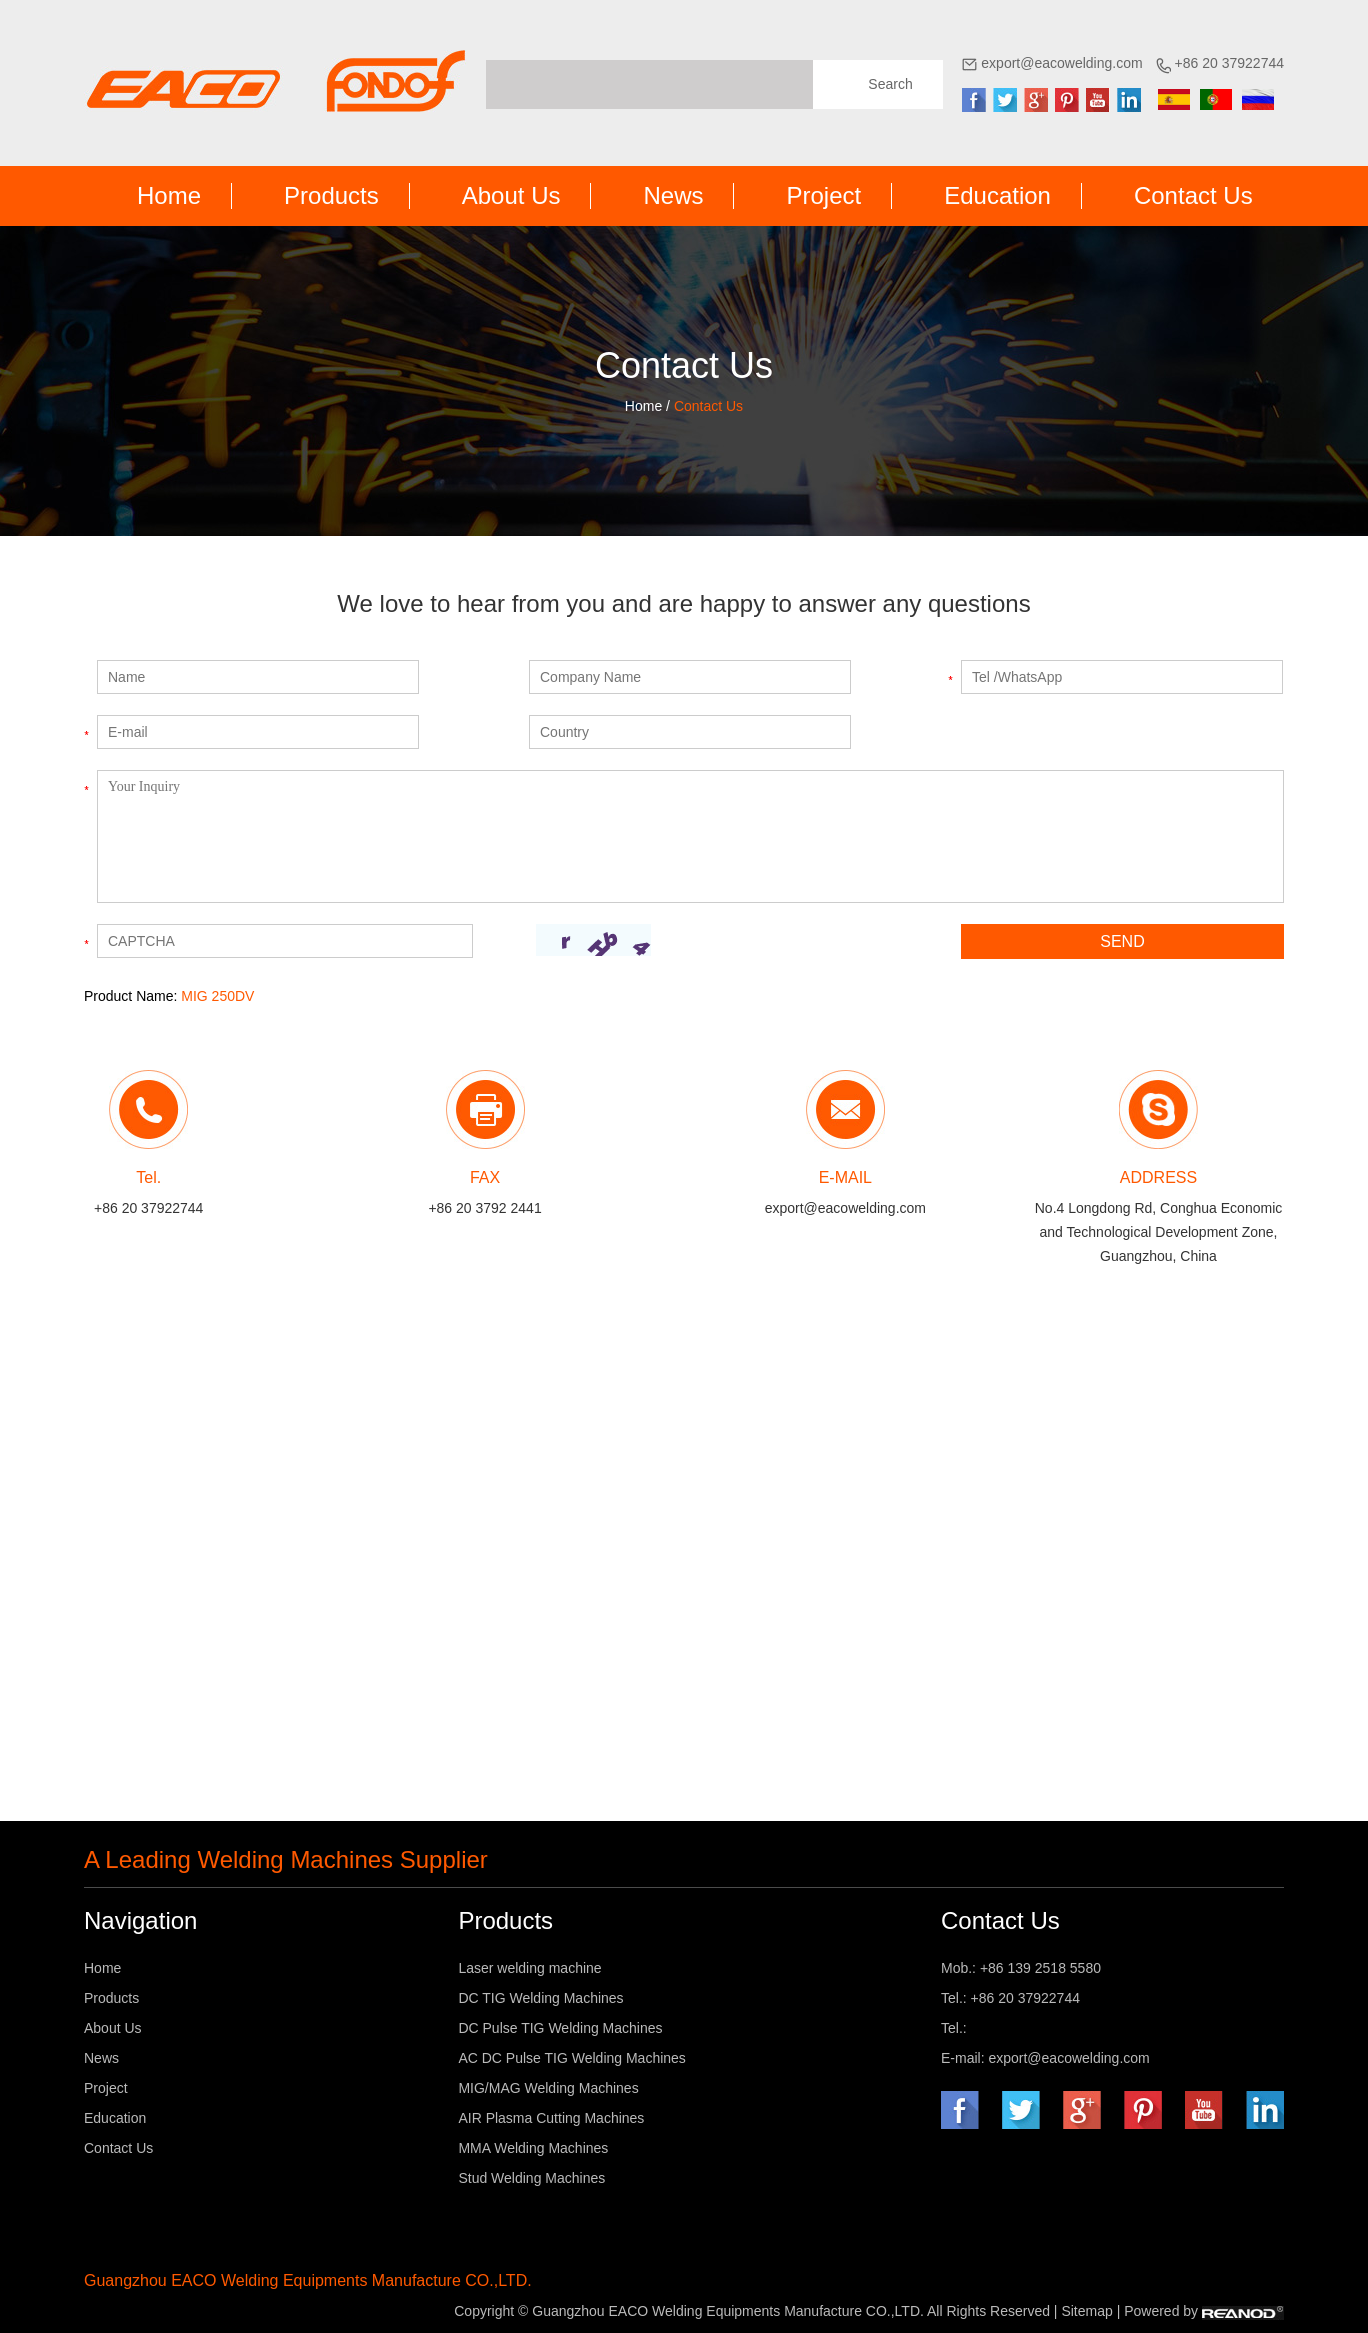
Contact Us (1193, 195)
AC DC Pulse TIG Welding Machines (571, 2058)
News (673, 195)
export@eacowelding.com (1061, 63)
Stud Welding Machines (531, 2178)
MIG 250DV (217, 996)
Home (169, 195)
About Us (511, 195)
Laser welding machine (529, 1968)
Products (331, 195)
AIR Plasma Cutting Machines (551, 2118)
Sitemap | (1092, 2311)
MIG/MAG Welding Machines (548, 2088)
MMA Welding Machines (533, 2148)
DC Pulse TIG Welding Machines (560, 2028)
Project (823, 195)
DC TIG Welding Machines (540, 1998)
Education (997, 195)
